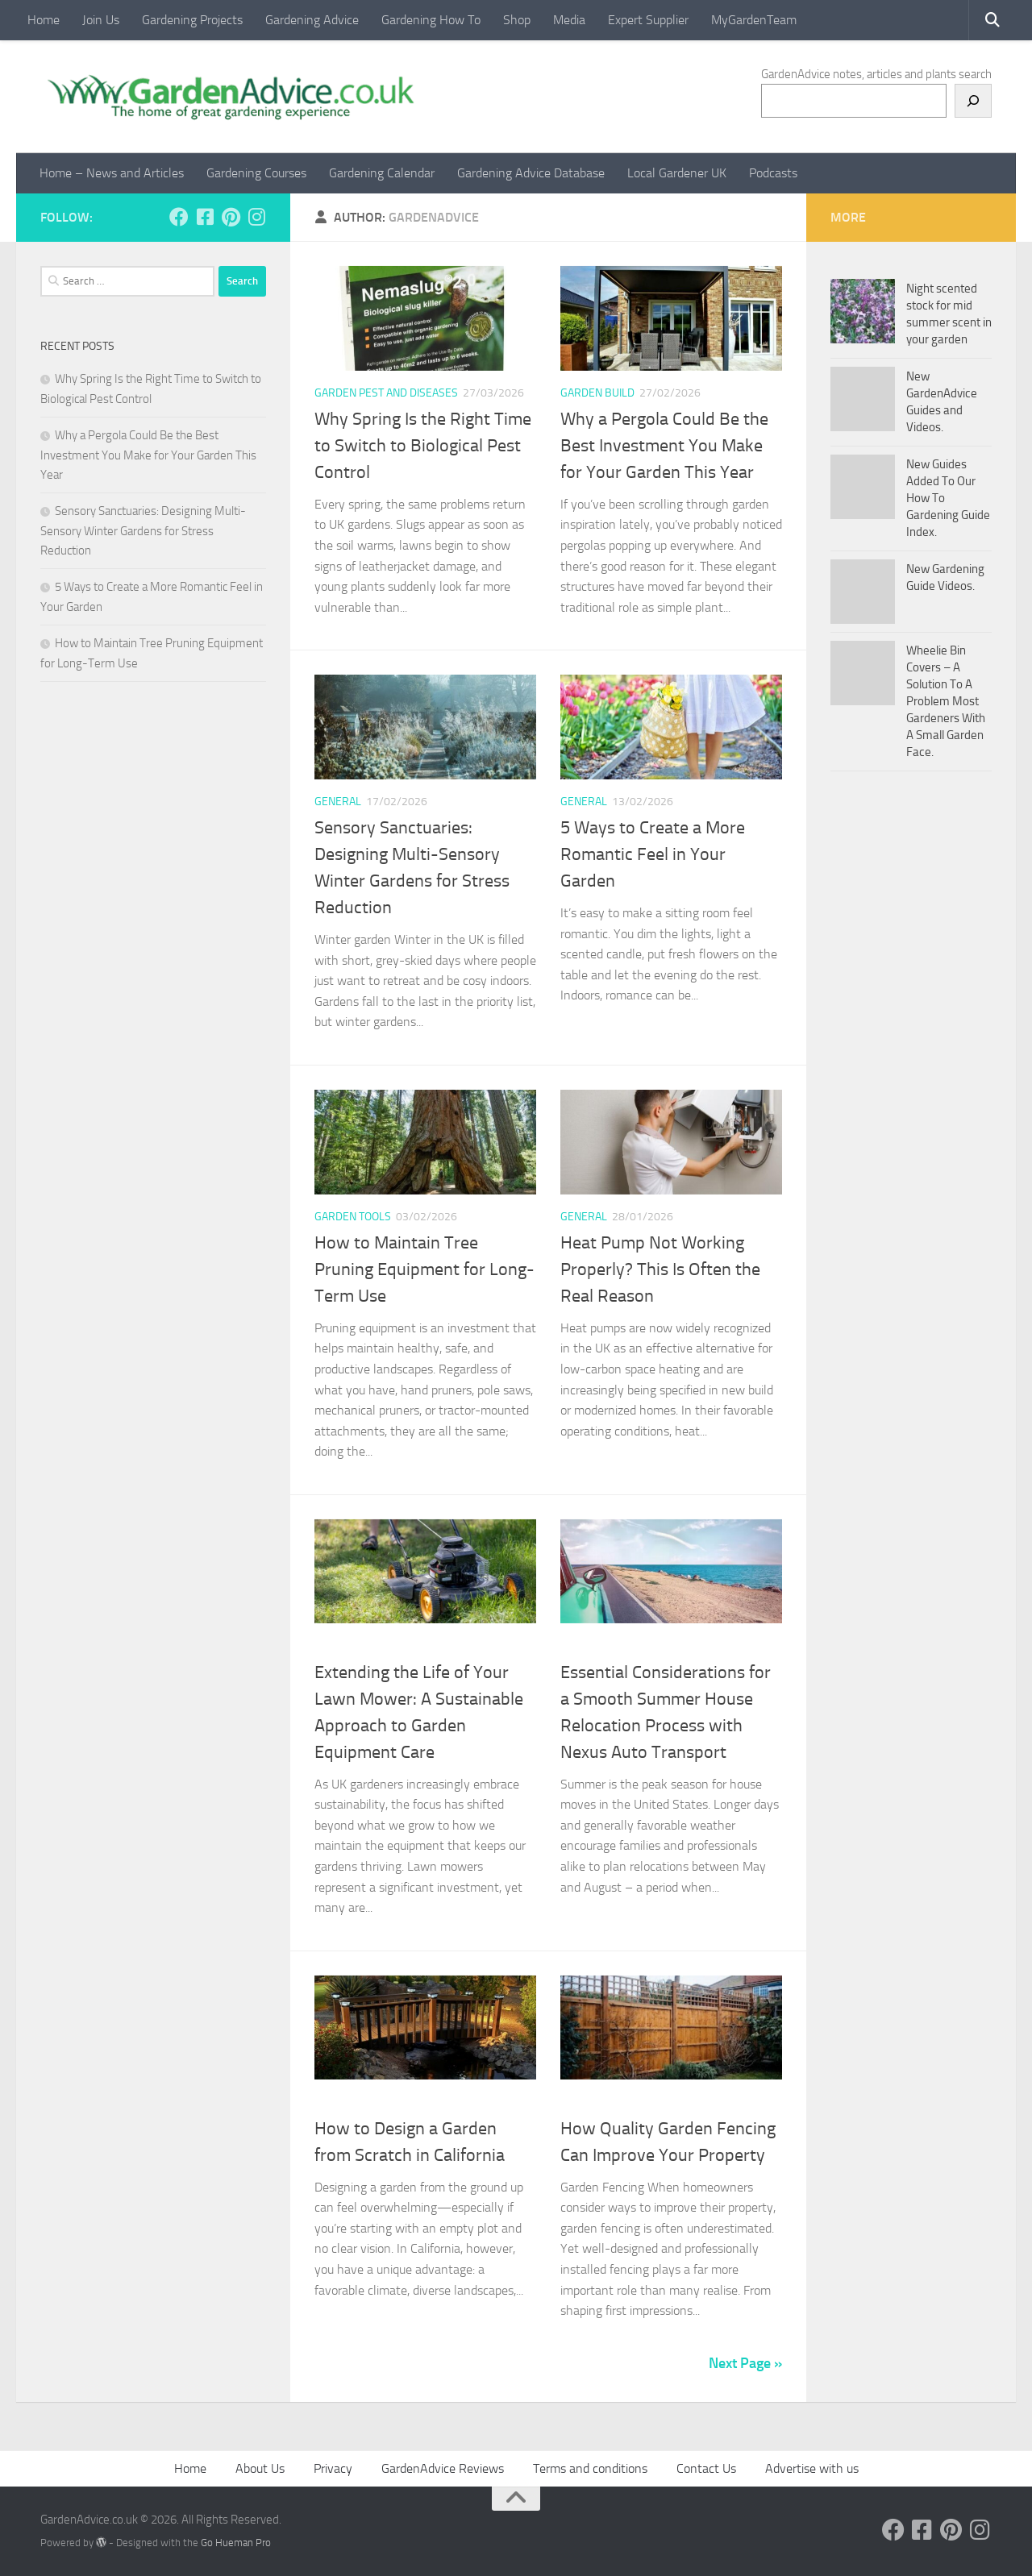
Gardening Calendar (382, 173)
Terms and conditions (590, 2468)
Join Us (100, 19)
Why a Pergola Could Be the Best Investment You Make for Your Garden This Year (664, 446)
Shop (517, 19)
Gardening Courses (256, 173)
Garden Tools (352, 1217)
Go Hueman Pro (236, 2543)
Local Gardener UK (676, 173)
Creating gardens (364, 2102)
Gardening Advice (312, 19)
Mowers (337, 1645)
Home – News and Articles (112, 173)
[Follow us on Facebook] (179, 216)
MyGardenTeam (754, 19)
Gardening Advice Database (531, 173)
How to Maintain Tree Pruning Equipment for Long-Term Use (424, 1269)
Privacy (333, 2468)
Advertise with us (812, 2468)
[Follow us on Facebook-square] (204, 216)
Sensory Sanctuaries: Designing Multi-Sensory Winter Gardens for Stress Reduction (143, 531)
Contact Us (706, 2468)
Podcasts (773, 173)
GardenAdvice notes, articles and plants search (876, 74)
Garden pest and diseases (386, 393)
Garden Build (597, 393)
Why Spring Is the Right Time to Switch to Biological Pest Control (422, 446)
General (337, 801)
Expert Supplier (648, 19)
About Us (260, 2468)
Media (569, 19)
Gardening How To (431, 19)
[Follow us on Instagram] (256, 216)
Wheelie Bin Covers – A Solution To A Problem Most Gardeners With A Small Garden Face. (945, 701)
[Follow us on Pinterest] (230, 216)
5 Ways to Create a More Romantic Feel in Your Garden (652, 854)
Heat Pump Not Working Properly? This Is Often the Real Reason (660, 1269)
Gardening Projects (192, 19)
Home (43, 19)
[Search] (973, 101)
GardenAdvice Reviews (442, 2468)
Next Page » (745, 2363)
